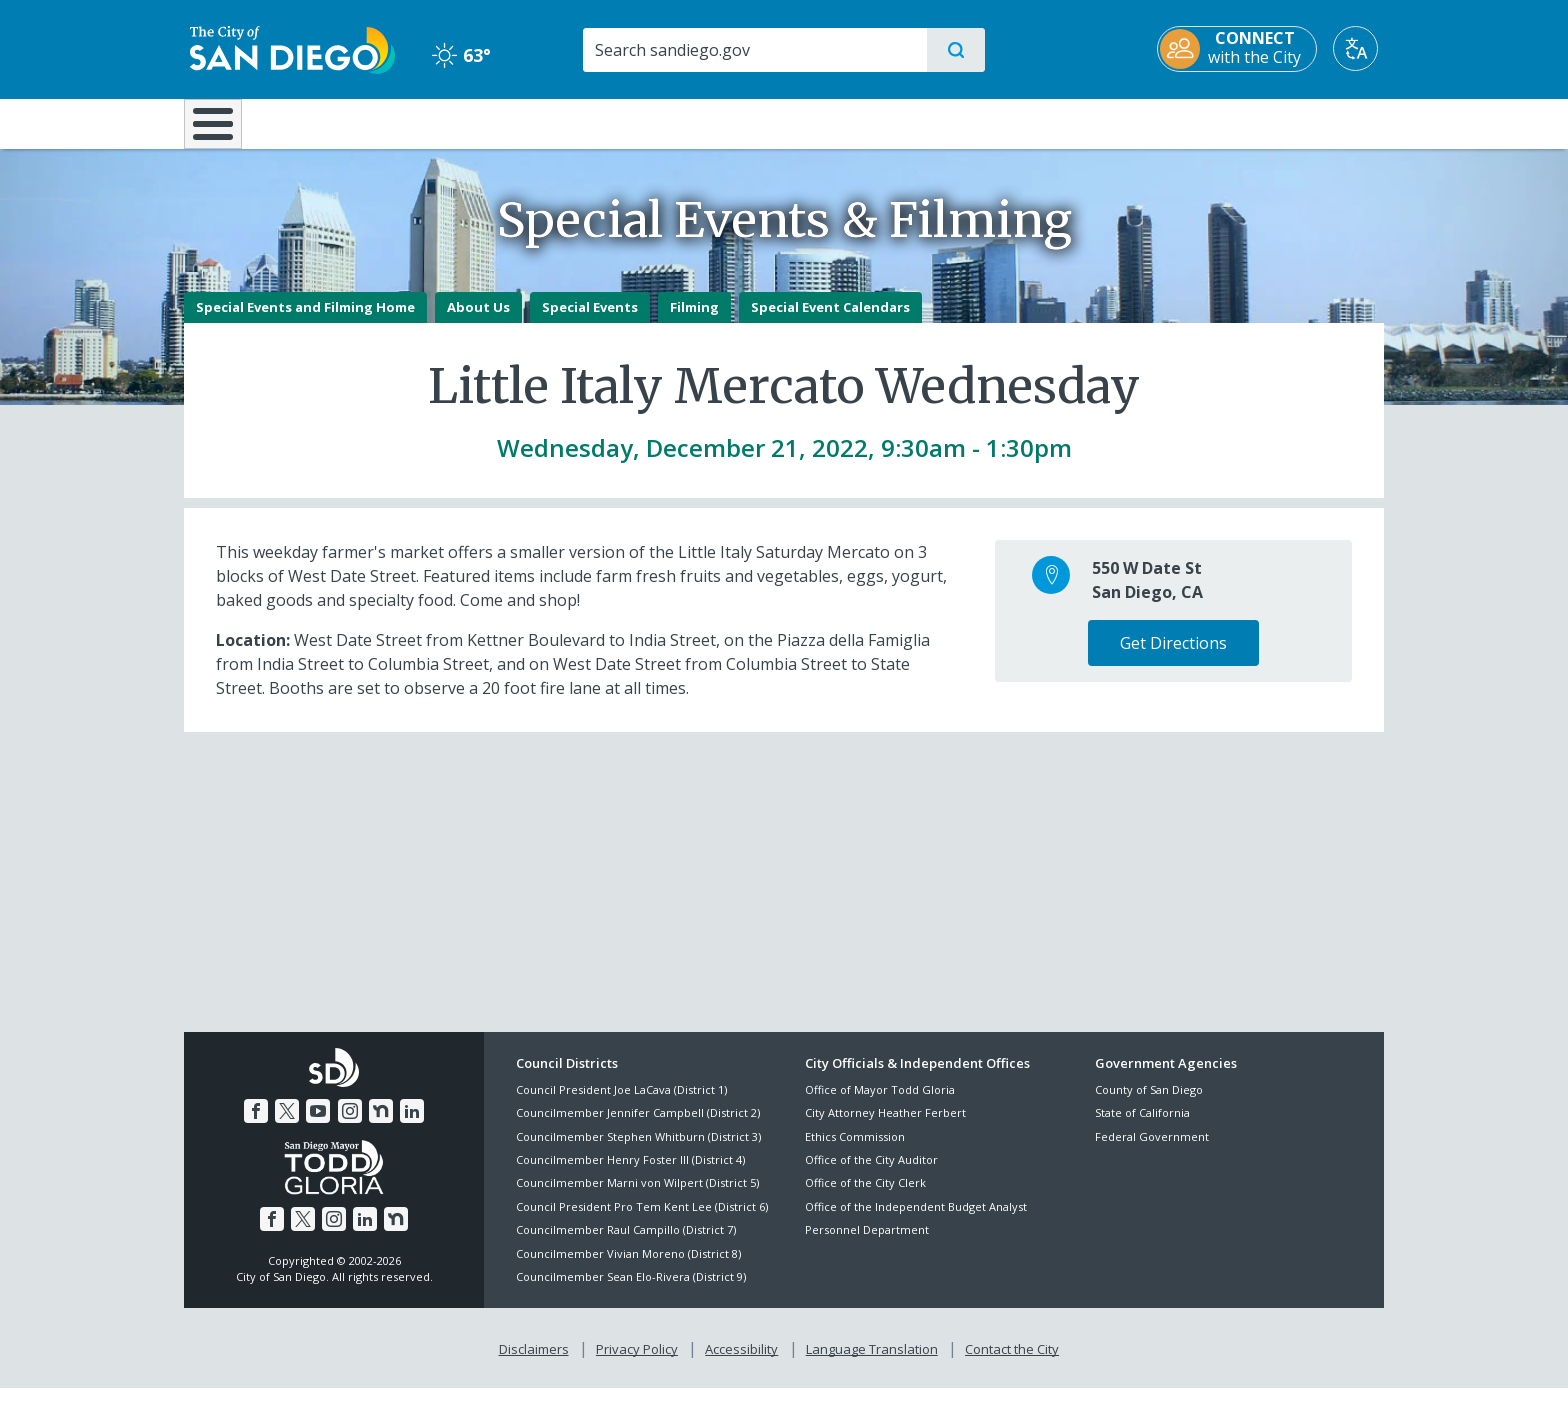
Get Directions (1173, 657)
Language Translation (872, 1364)
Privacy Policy (637, 1364)
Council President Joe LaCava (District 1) (621, 1103)
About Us (478, 321)
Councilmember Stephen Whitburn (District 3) (638, 1150)
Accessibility (741, 1364)
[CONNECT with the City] (1243, 49)
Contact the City (1012, 1364)
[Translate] (1361, 48)
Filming (694, 321)
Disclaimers (534, 1364)
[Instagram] (350, 1126)
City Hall (1286, 122)
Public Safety (1091, 122)
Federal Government (1152, 1150)
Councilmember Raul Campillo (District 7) (626, 1244)
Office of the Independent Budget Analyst (916, 1220)
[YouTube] (318, 1126)
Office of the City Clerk (865, 1197)
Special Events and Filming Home (305, 321)
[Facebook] (256, 1126)
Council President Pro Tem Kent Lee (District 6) (642, 1220)
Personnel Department (867, 1244)
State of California (1142, 1127)
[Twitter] (287, 1126)
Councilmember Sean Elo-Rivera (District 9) (631, 1290)
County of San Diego (1149, 1103)
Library (896, 122)
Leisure (353, 122)
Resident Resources (537, 122)
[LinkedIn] (412, 1126)
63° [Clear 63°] (458, 55)
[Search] (753, 50)
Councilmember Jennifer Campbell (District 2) (638, 1127)
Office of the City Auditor (871, 1173)
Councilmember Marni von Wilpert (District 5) (637, 1197)
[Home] (222, 131)
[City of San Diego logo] (286, 48)
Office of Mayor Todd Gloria (880, 1103)
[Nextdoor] (381, 1126)
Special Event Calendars (830, 321)
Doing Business (714, 122)
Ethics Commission (855, 1150)
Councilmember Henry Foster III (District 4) (630, 1173)
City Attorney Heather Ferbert (885, 1127)
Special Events (590, 321)
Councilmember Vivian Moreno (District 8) (628, 1267)
